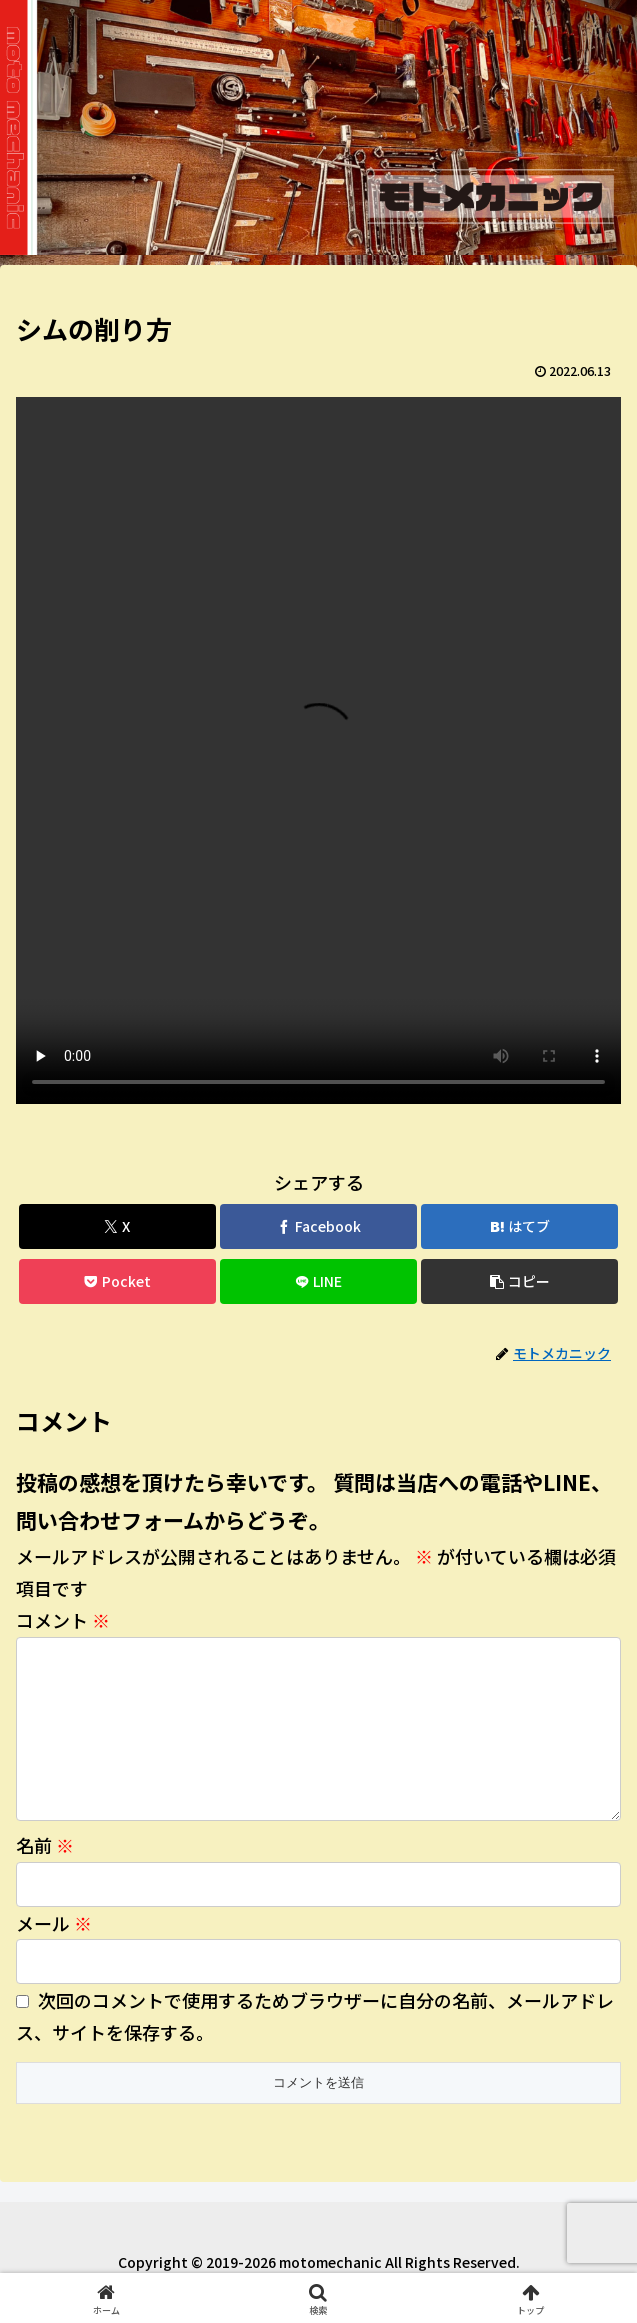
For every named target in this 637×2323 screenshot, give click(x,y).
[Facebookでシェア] (318, 1226)
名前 (45, 1877)
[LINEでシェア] (318, 1281)
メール (54, 1955)
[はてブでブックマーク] (519, 1226)
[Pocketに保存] (117, 1281)
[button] (519, 1281)
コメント (63, 1620)
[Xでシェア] (117, 1226)
